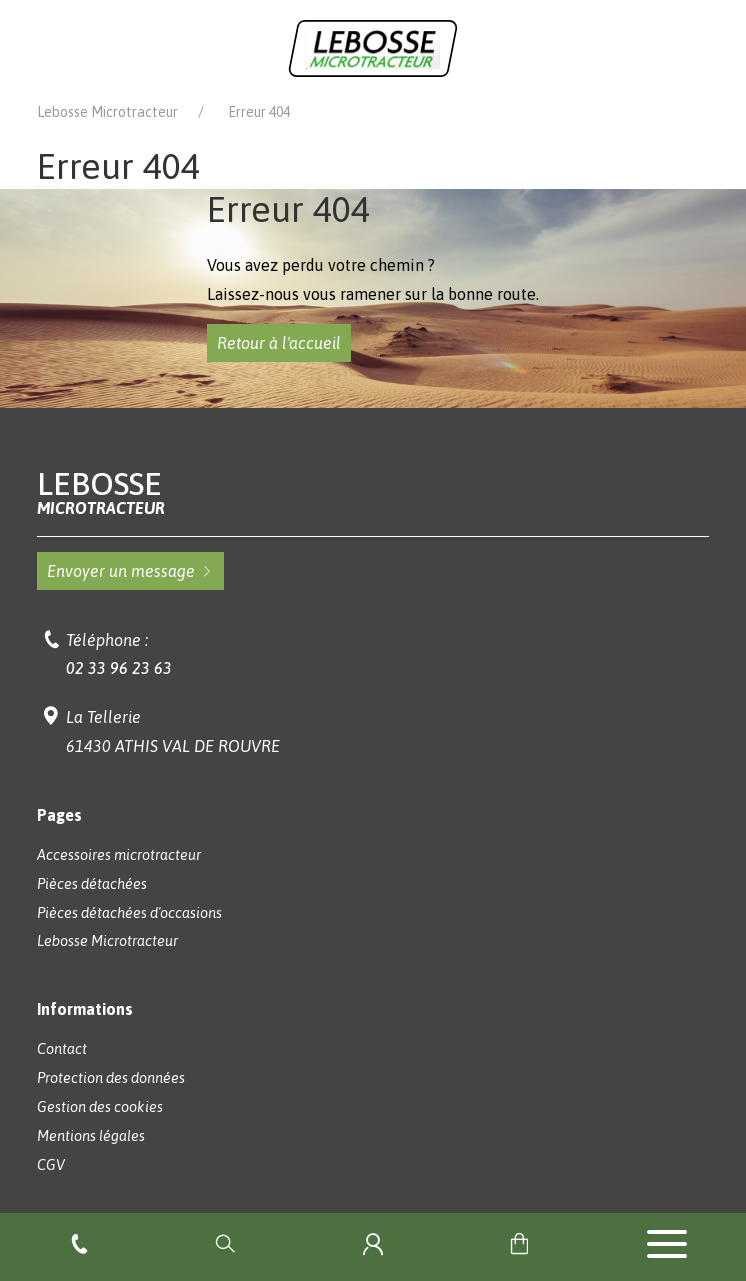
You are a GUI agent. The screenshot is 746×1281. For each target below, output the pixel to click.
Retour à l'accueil (279, 343)
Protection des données (111, 1078)
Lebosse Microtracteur (107, 112)
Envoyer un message (130, 571)
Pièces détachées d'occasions (129, 913)
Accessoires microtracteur (119, 855)
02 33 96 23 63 (119, 668)
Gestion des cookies (100, 1107)
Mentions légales (91, 1136)
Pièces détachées (92, 884)
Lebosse (372, 492)
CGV (51, 1165)
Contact (62, 1049)
